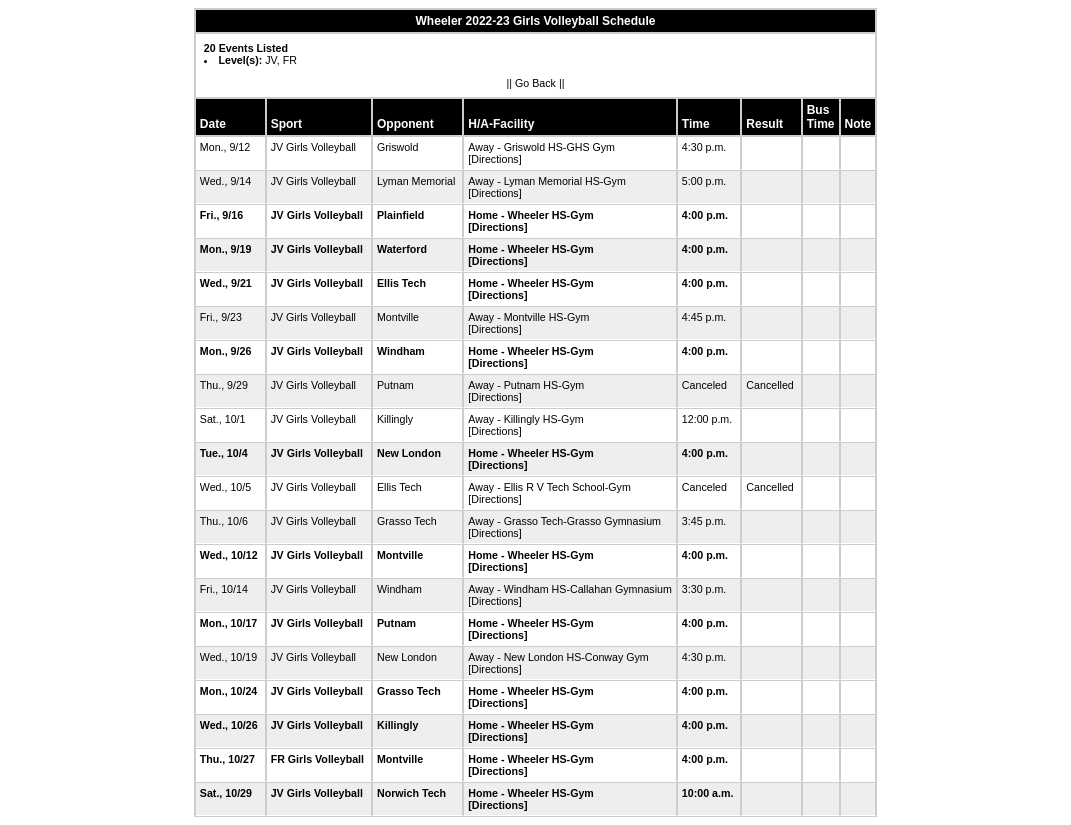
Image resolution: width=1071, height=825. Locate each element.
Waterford (402, 249)
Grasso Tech (407, 521)
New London (409, 453)
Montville (398, 317)
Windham (401, 351)
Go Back (535, 83)
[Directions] (494, 159)
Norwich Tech (411, 793)
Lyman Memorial (416, 181)
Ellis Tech (401, 283)
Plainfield (400, 215)
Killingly (395, 419)
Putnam (395, 385)
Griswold (397, 147)
